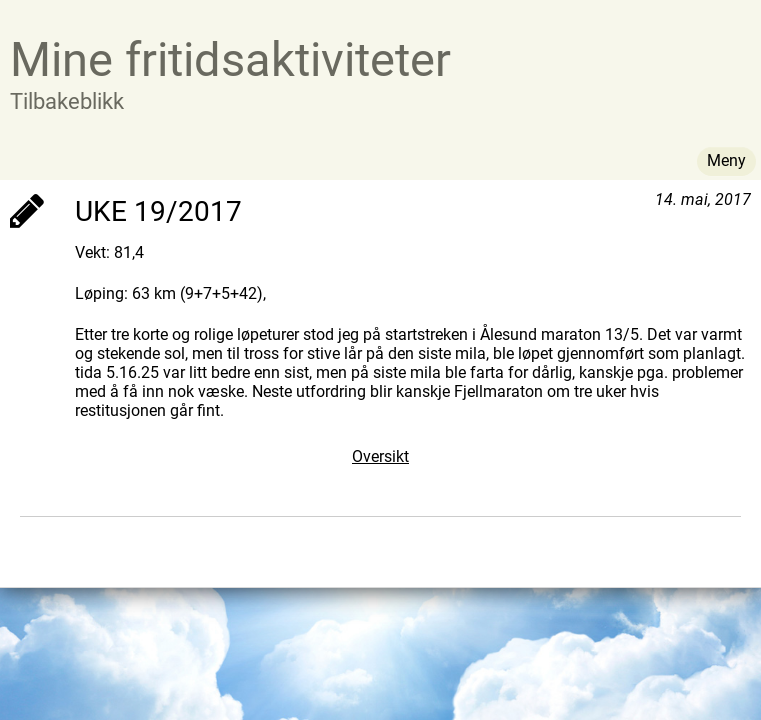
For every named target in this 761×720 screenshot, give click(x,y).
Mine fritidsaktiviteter (230, 59)
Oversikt (380, 456)
